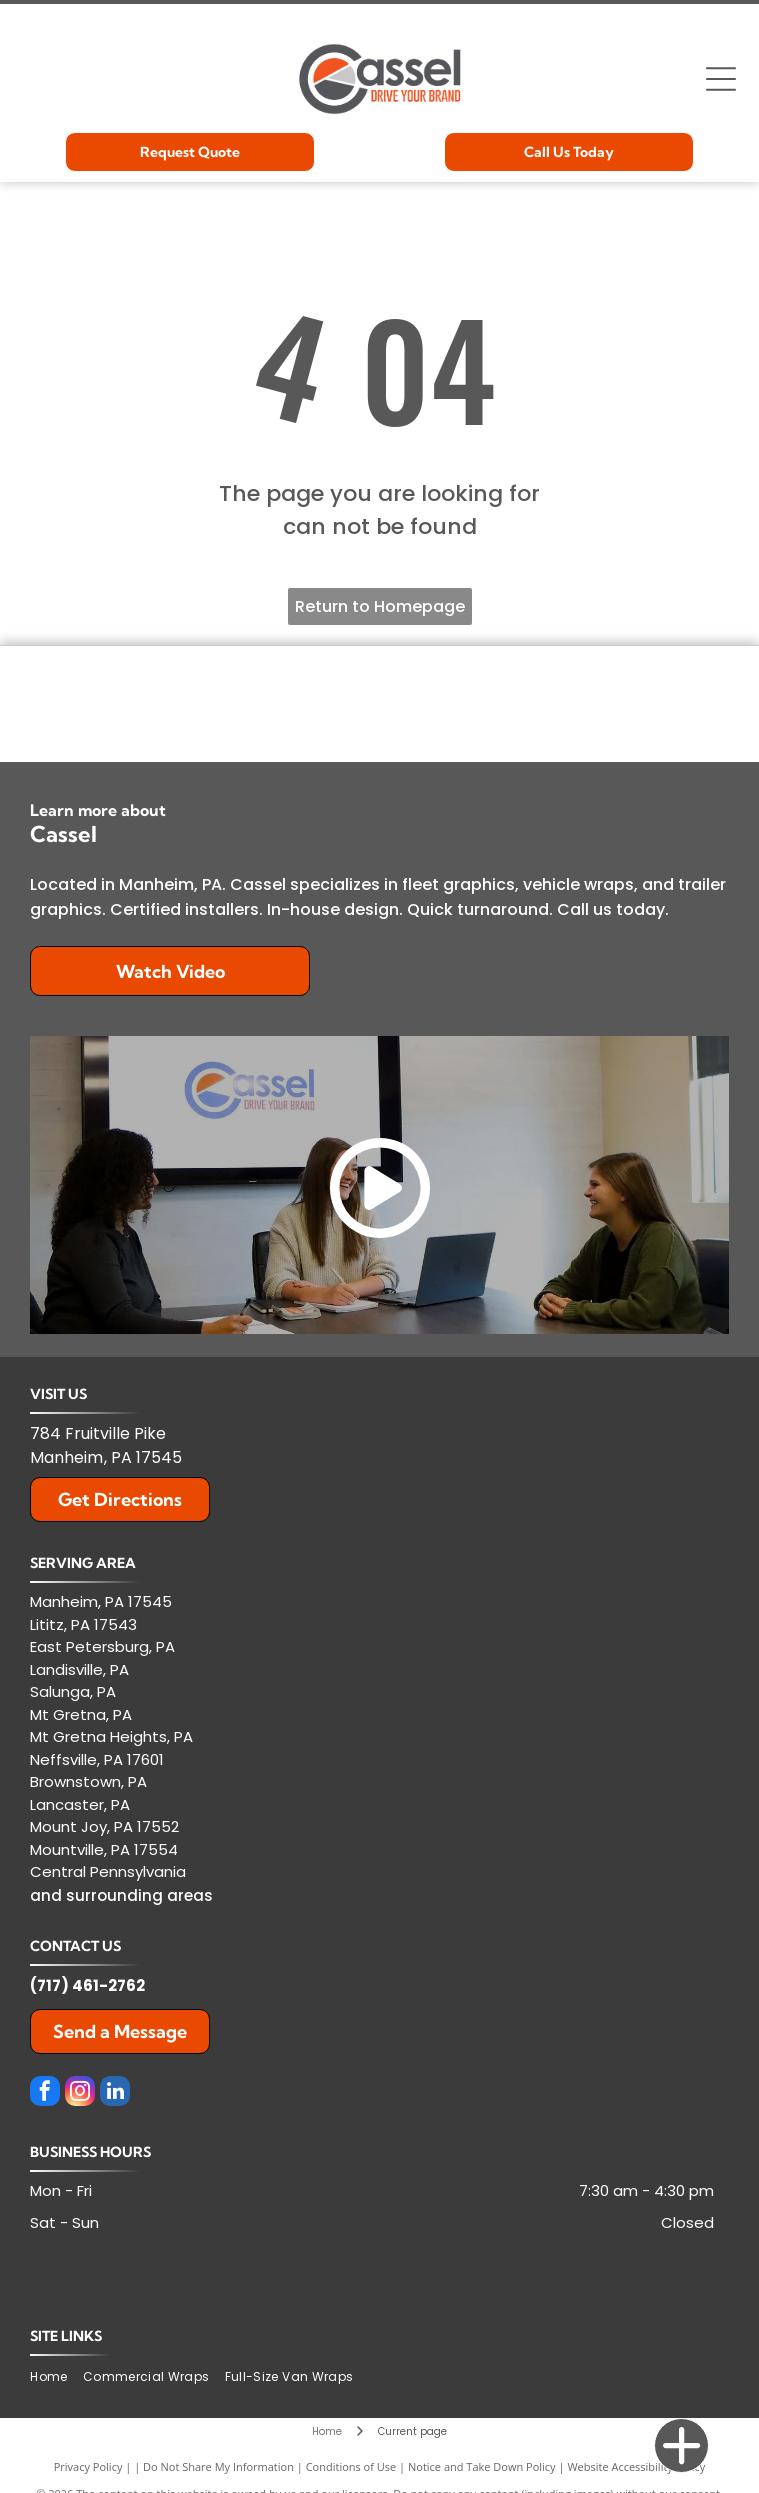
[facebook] (45, 2093)
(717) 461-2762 (87, 1985)
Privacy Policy (88, 2466)
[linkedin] (115, 2093)
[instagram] (80, 2093)
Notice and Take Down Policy (482, 2466)
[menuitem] (56, 2377)
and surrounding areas (121, 1895)
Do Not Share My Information (218, 2466)
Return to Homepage (380, 606)
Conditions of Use (351, 2466)
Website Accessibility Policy (636, 2466)
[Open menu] (721, 79)
